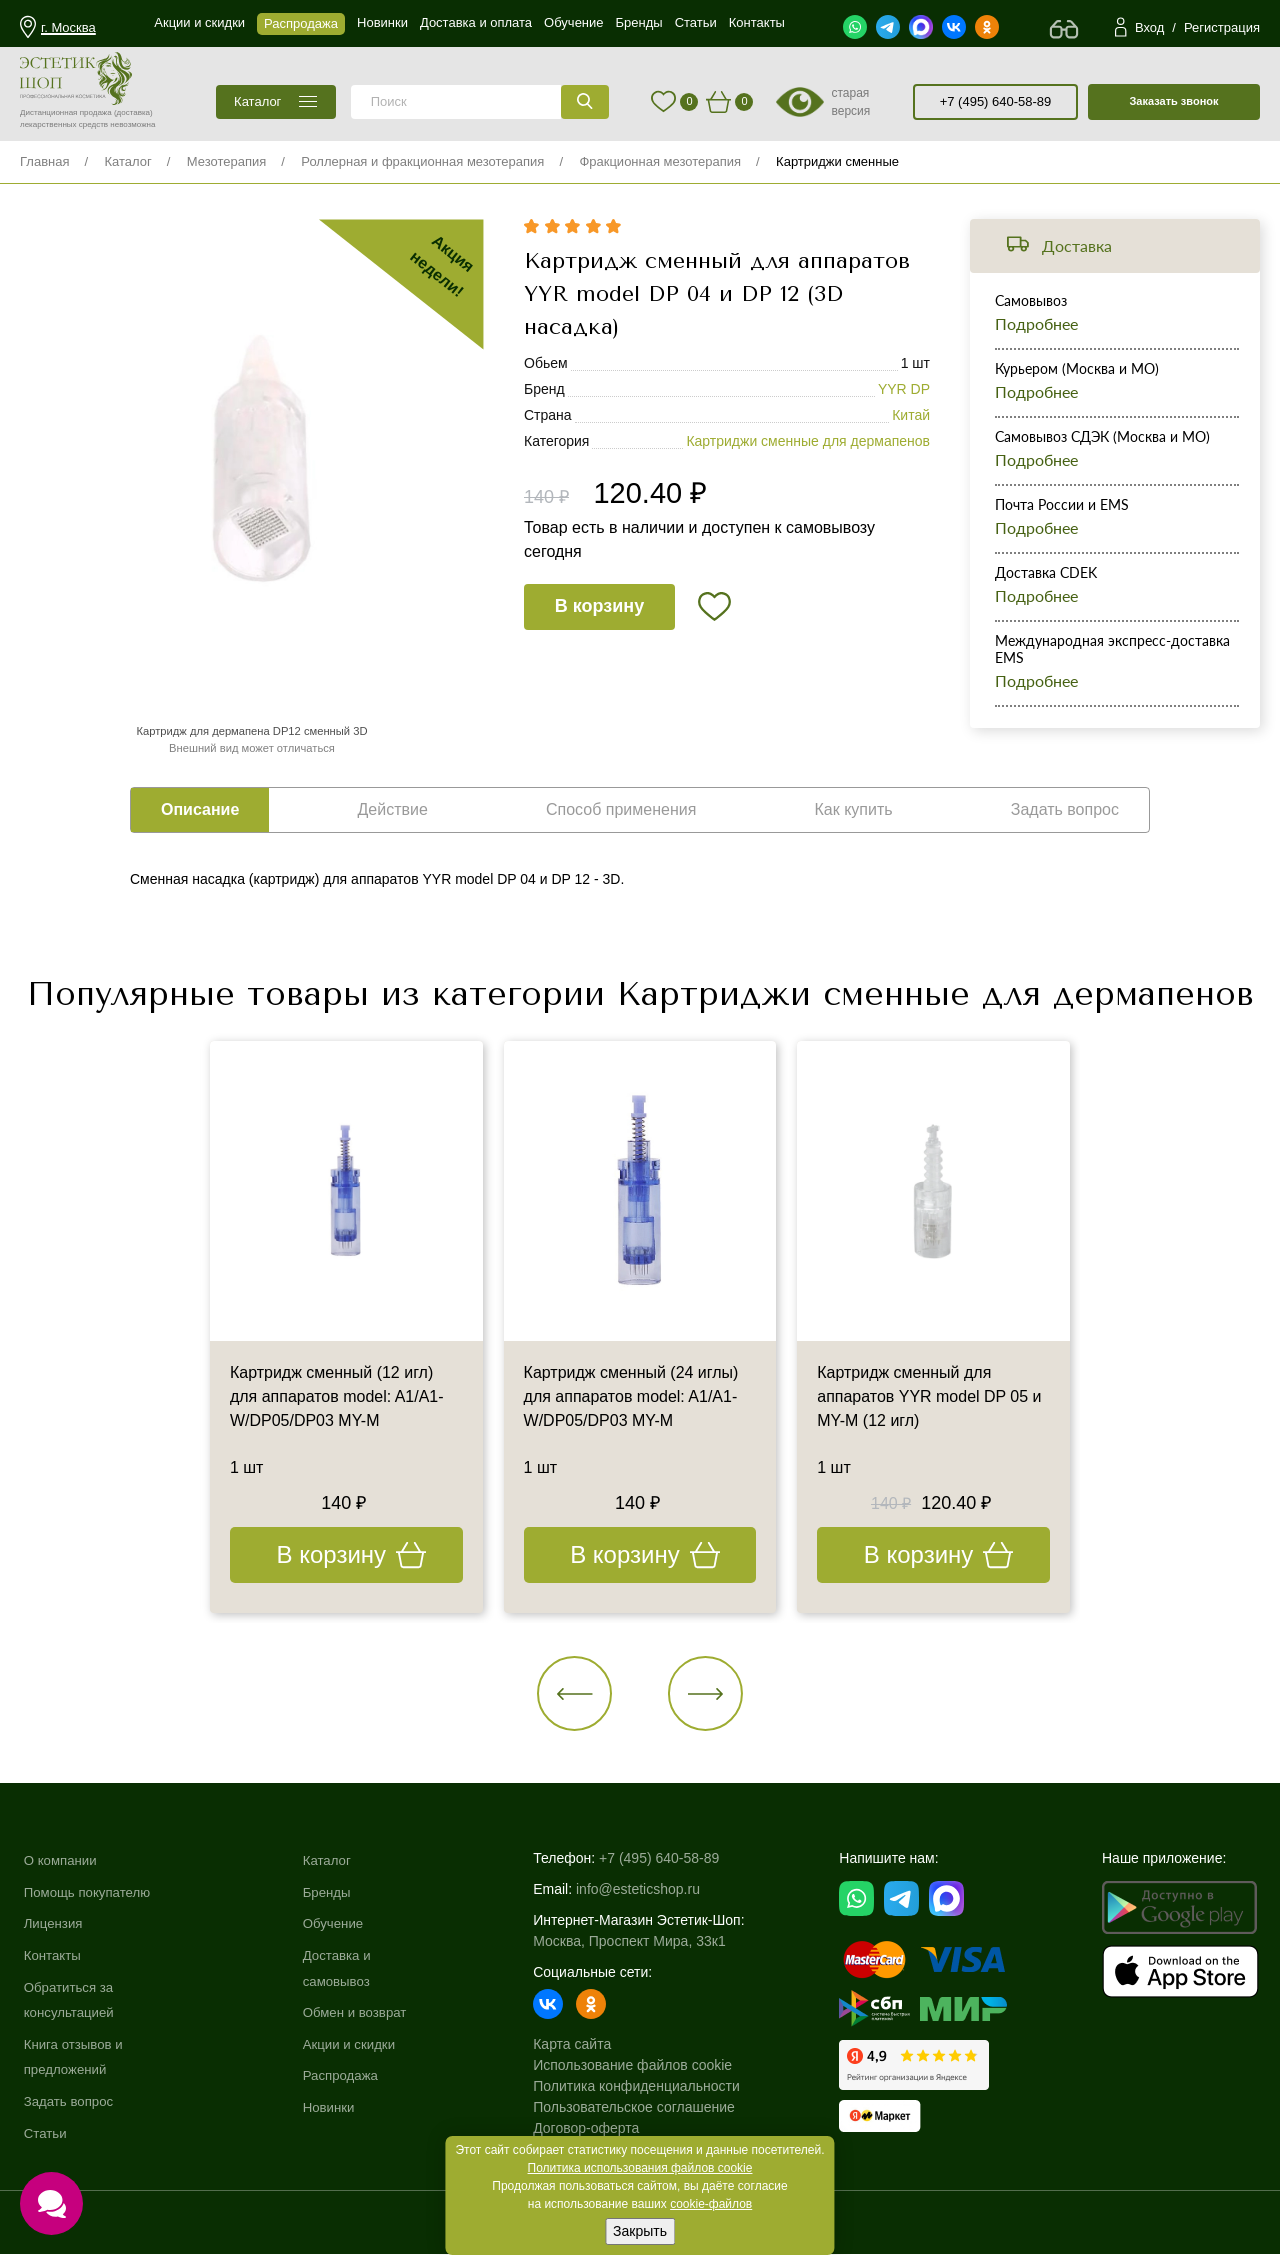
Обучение (341, 1924)
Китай (911, 416)
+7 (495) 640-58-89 (996, 101)
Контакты (54, 1955)
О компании (62, 1861)
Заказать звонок (1173, 101)
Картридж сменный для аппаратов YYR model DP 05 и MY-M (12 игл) (929, 1397)
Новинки (336, 2107)
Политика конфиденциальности (646, 2087)
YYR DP (904, 390)
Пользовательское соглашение (644, 2108)
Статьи (46, 2133)
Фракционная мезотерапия (660, 161)
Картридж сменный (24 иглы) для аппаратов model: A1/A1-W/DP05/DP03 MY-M (631, 1397)
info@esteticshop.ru (648, 1890)
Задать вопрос (71, 2101)
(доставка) (133, 112)
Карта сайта (582, 2045)
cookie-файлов (711, 2204)
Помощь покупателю (91, 1892)
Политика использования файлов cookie (640, 2168)
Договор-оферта (596, 2129)
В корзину (599, 607)
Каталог (127, 161)
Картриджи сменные (837, 161)
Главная (44, 161)
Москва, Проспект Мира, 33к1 (639, 1942)
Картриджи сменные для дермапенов (808, 442)
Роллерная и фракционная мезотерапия (422, 161)
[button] (575, 1693)
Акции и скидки (358, 2044)
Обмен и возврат (364, 2013)
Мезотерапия (227, 161)
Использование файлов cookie (642, 2066)
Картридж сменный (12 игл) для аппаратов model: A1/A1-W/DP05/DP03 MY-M (337, 1397)
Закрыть (640, 2231)
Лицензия (55, 1924)
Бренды (334, 1892)
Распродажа (349, 2076)
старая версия (850, 102)
